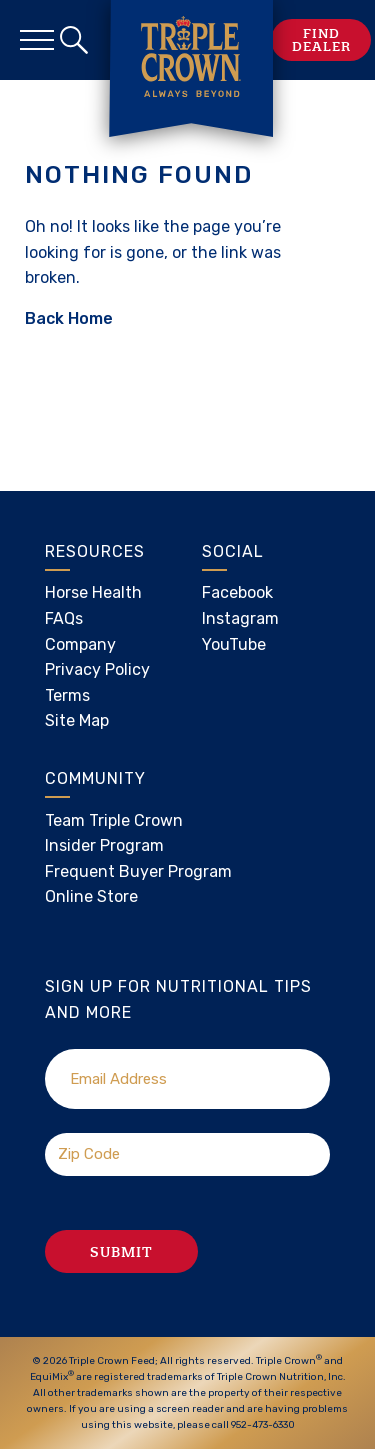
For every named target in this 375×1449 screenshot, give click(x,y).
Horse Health (93, 592)
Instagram (240, 618)
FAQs (64, 618)
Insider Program (104, 845)
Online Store (91, 896)
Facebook (237, 592)
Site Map (77, 720)
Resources (95, 551)
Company (80, 644)
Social (233, 551)
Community (95, 778)
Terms (67, 695)
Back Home (69, 318)
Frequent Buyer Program (138, 871)
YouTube (234, 644)
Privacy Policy (97, 669)
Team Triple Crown (114, 820)
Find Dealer (321, 40)
